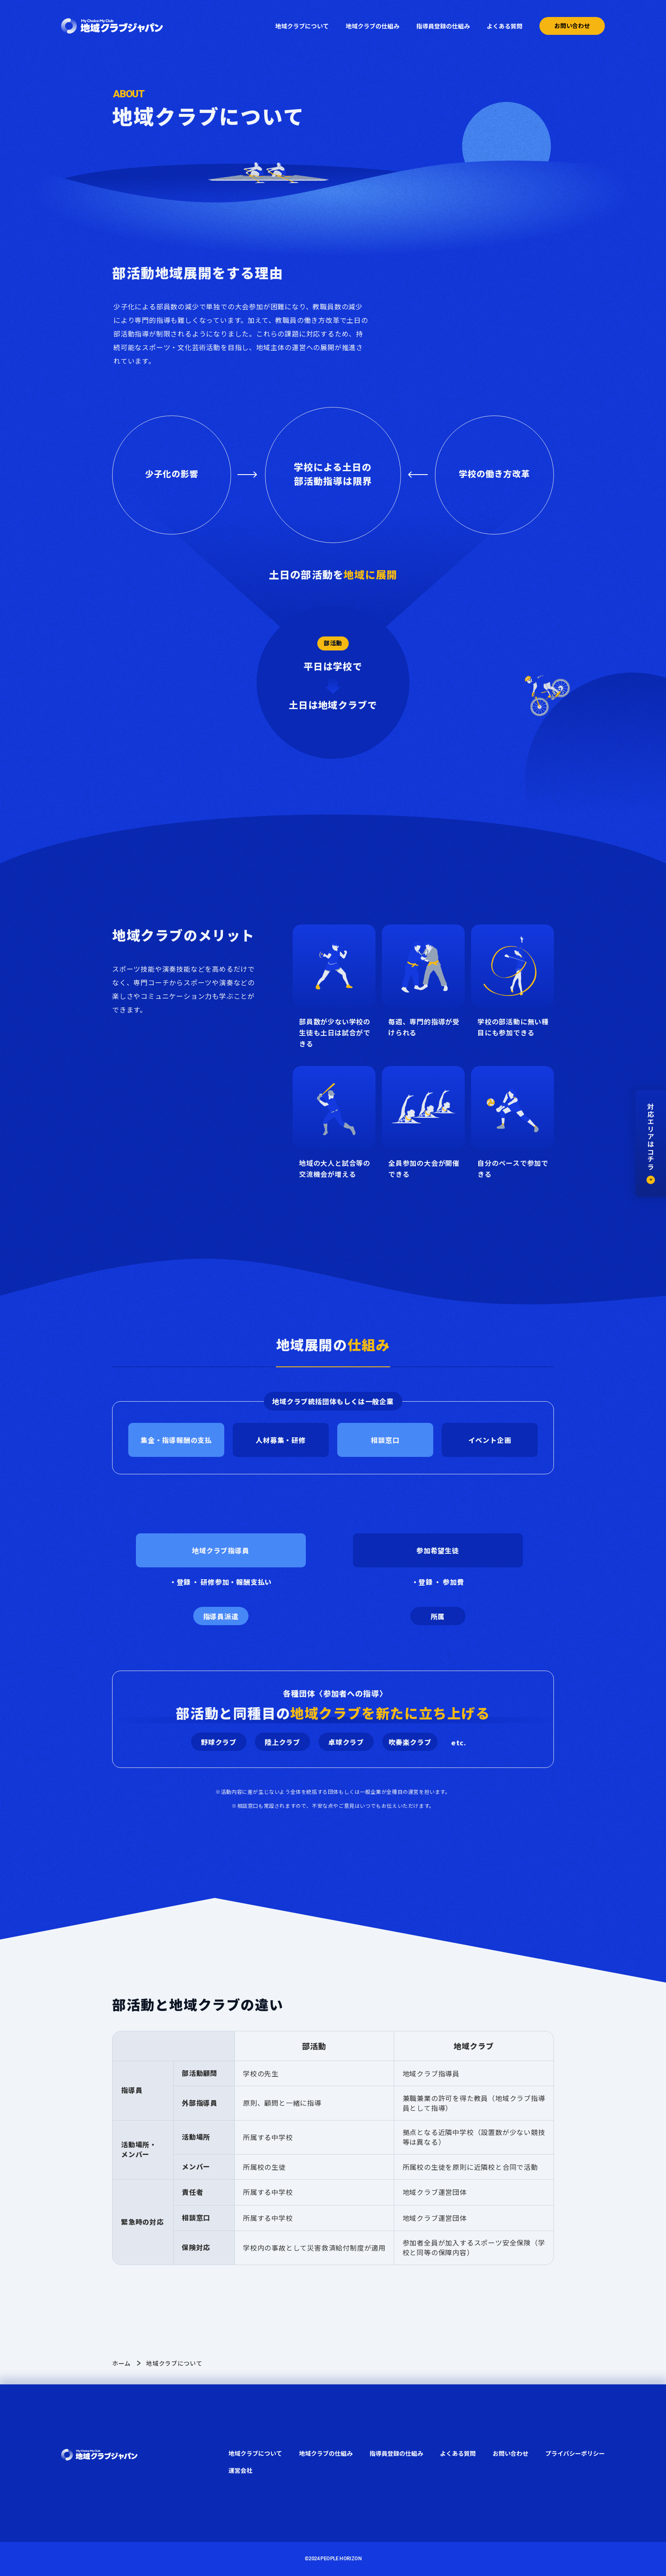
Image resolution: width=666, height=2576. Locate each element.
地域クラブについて (302, 26)
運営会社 (240, 2470)
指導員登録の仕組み (443, 26)
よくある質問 (504, 26)
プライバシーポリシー (575, 2453)
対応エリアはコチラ (651, 1143)
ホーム (121, 2363)
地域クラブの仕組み (372, 26)
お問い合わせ (572, 25)
